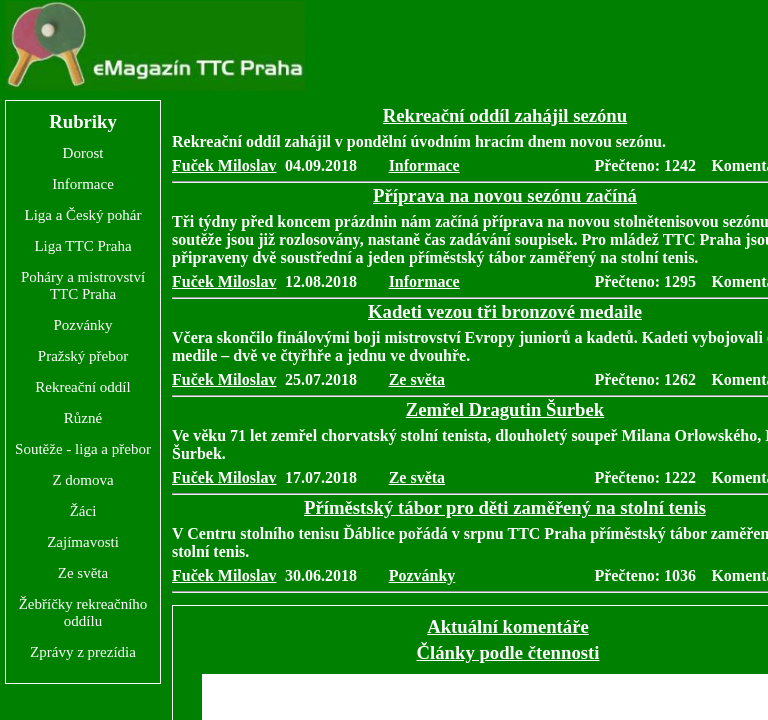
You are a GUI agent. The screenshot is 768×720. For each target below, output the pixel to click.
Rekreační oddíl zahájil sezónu (505, 115)
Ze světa (83, 573)
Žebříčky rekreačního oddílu (83, 612)
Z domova (82, 480)
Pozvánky (82, 325)
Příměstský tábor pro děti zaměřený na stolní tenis (505, 507)
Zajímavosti (83, 542)
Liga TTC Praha (82, 246)
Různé (83, 418)
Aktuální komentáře (508, 626)
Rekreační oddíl (82, 387)
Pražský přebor (83, 356)
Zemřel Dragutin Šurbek (505, 409)
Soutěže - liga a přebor (83, 449)
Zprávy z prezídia (83, 652)
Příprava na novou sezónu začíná (505, 195)
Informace (83, 184)
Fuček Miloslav (224, 165)
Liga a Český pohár (82, 215)
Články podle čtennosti (508, 652)
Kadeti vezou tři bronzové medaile (505, 311)
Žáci (83, 511)
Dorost (83, 153)
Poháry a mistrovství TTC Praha (83, 285)
